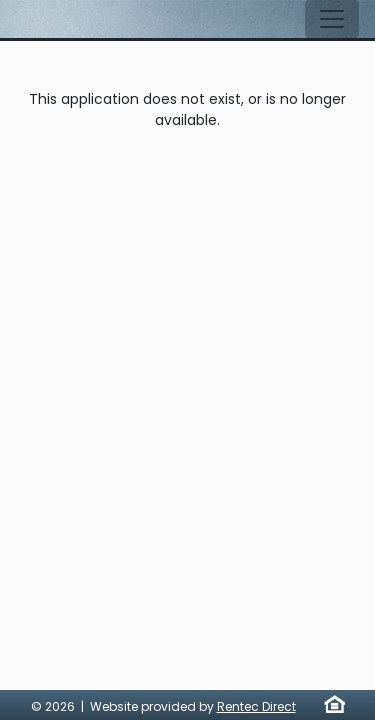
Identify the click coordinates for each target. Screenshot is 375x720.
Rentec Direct (256, 706)
